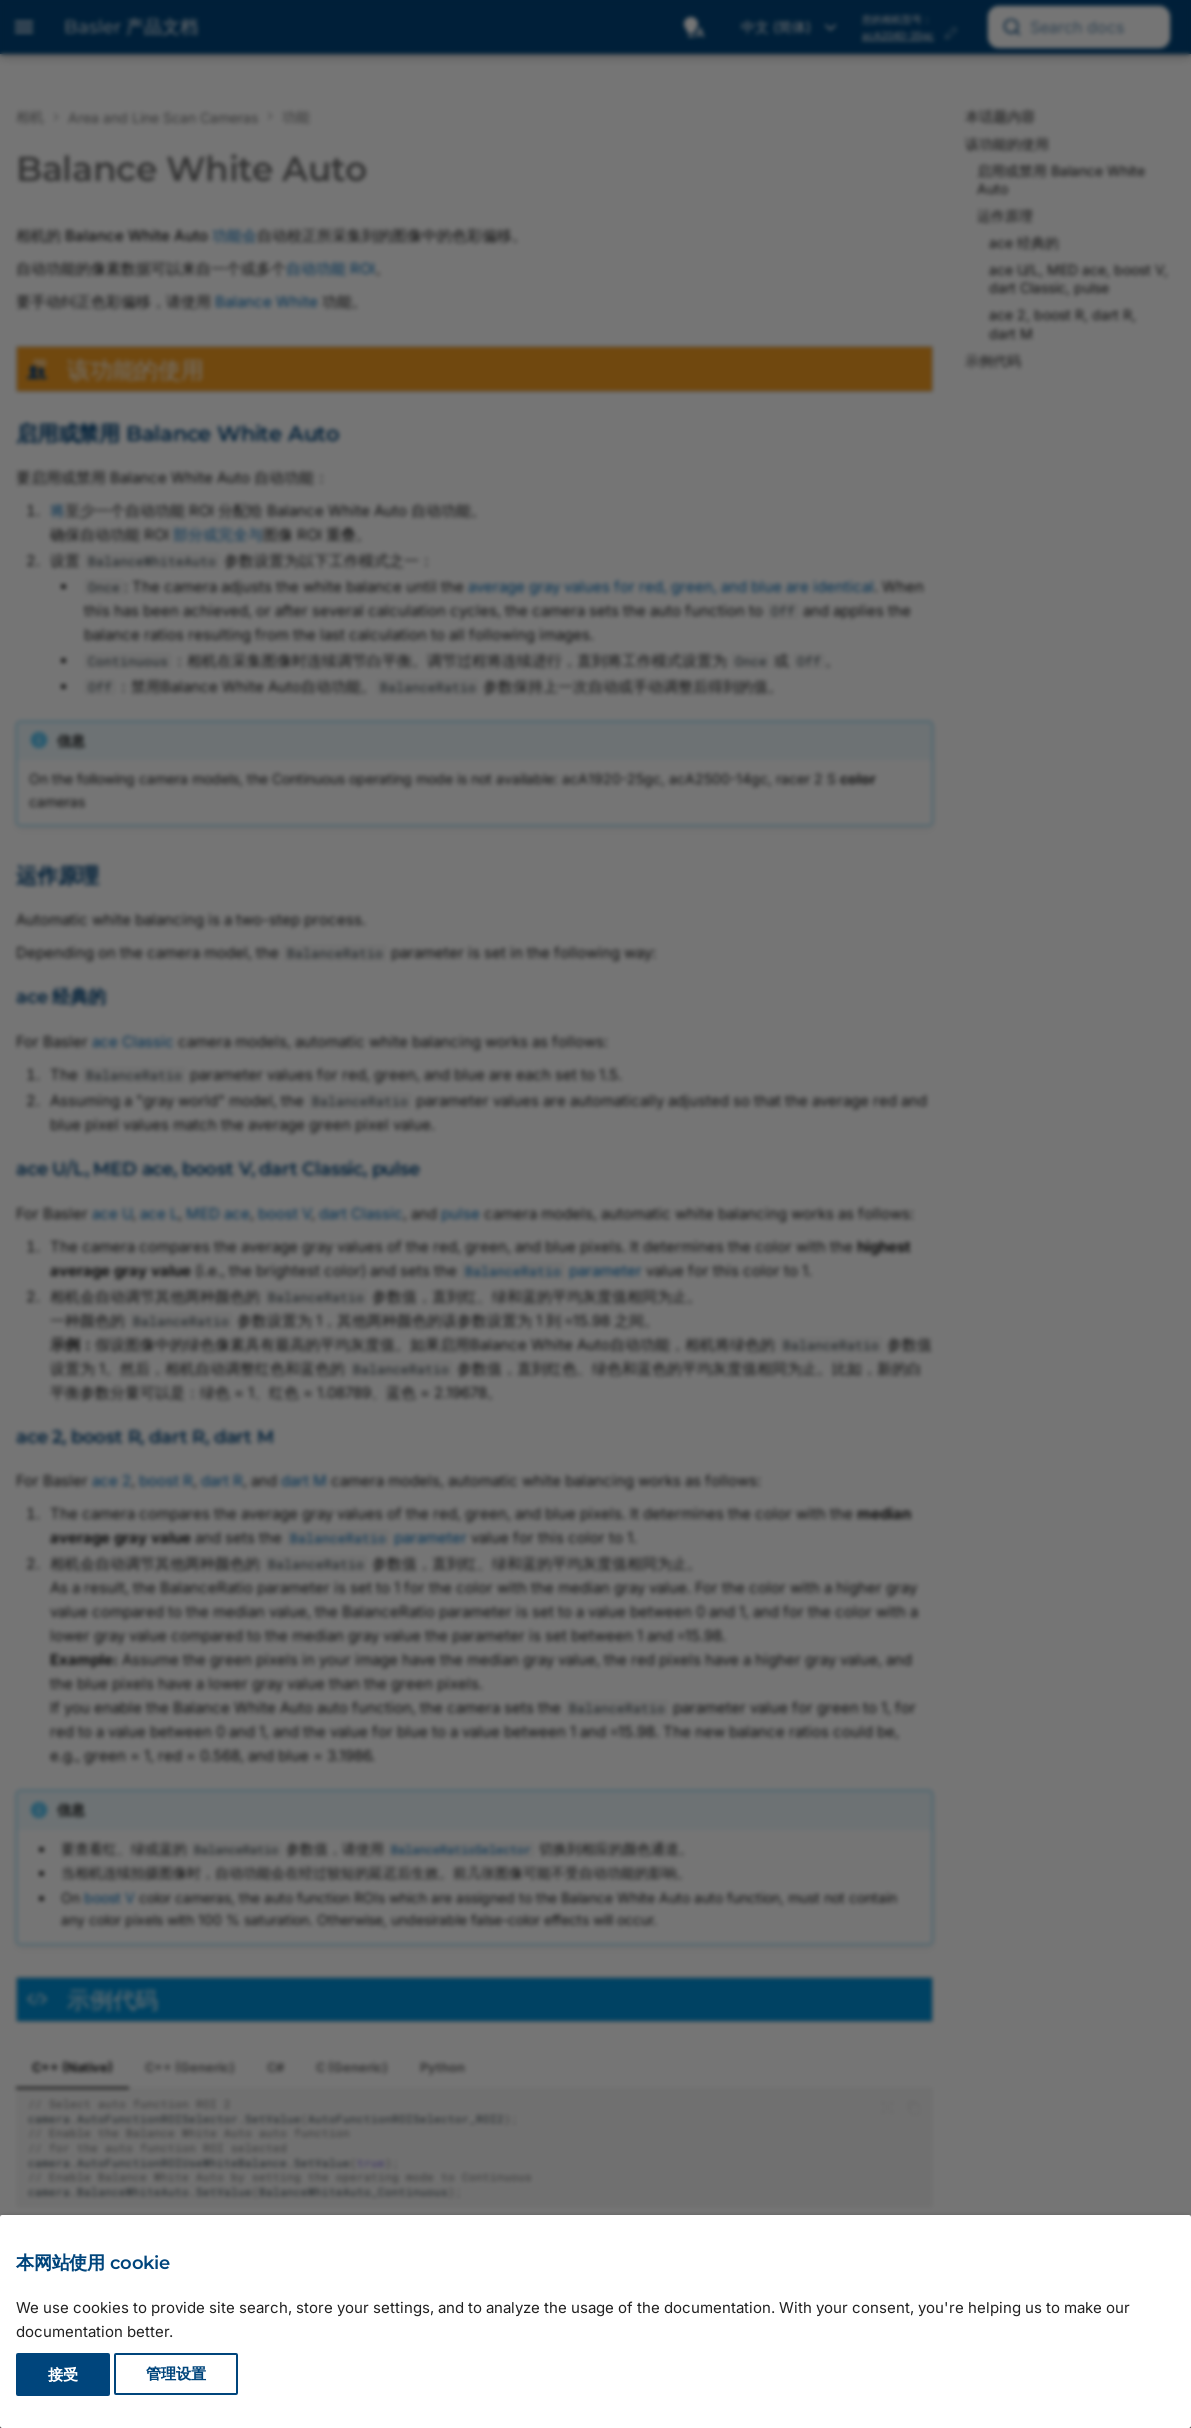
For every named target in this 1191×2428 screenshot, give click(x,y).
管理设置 (176, 2374)
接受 (63, 2374)
